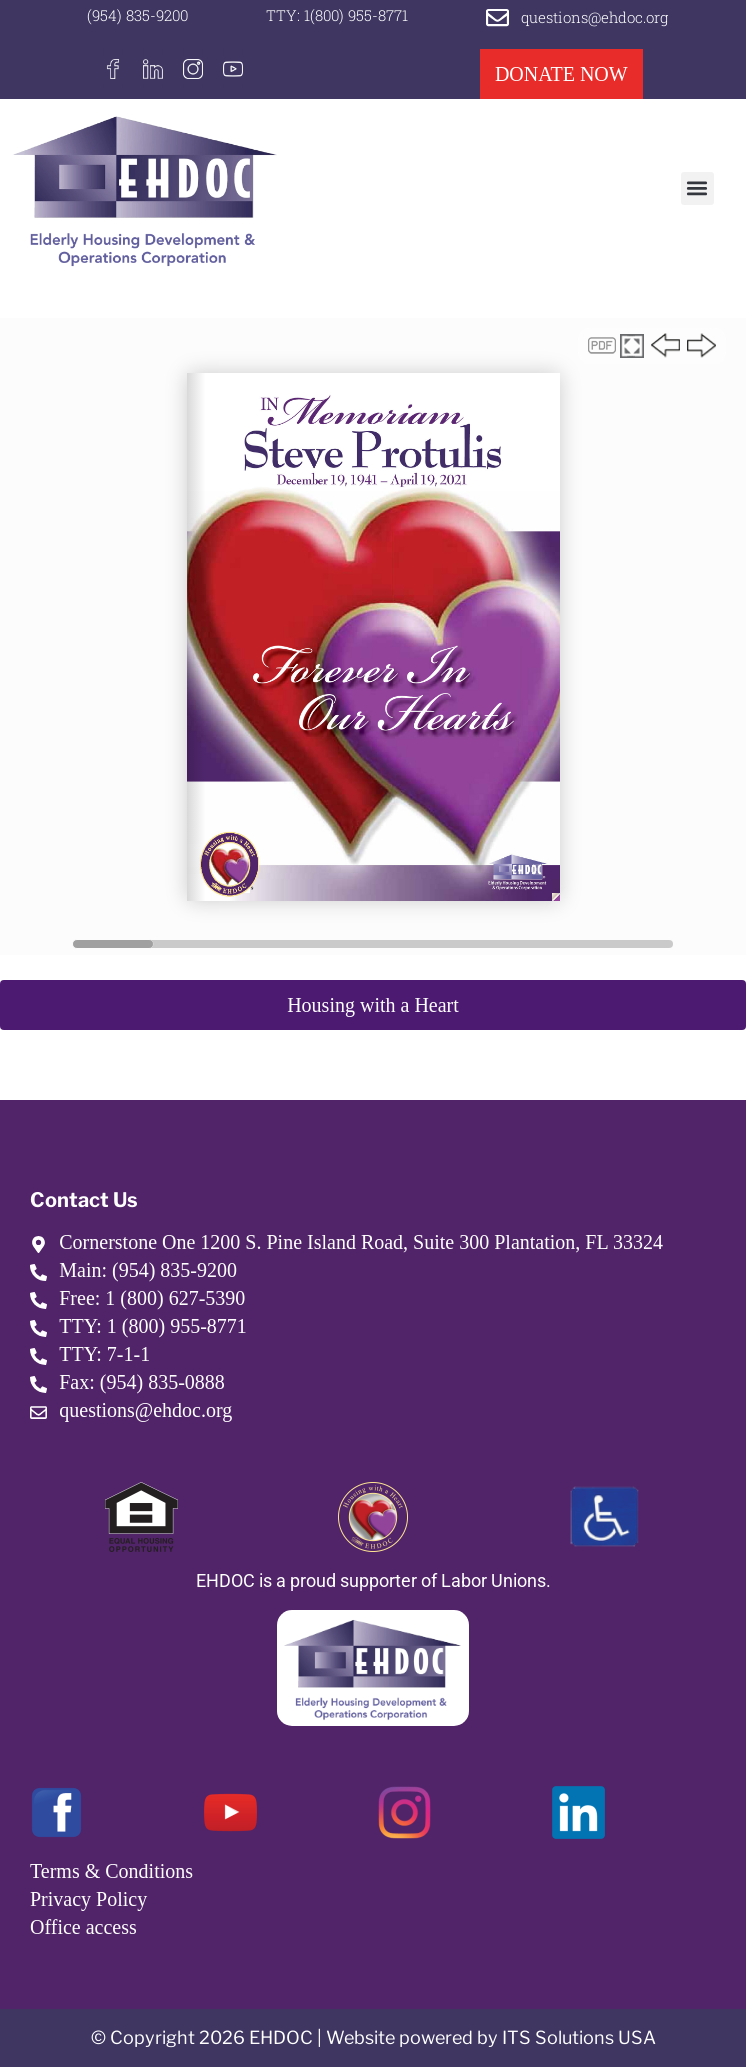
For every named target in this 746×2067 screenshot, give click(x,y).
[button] (697, 188)
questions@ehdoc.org (594, 17)
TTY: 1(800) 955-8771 (337, 15)
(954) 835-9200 (137, 15)
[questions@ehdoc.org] (497, 17)
